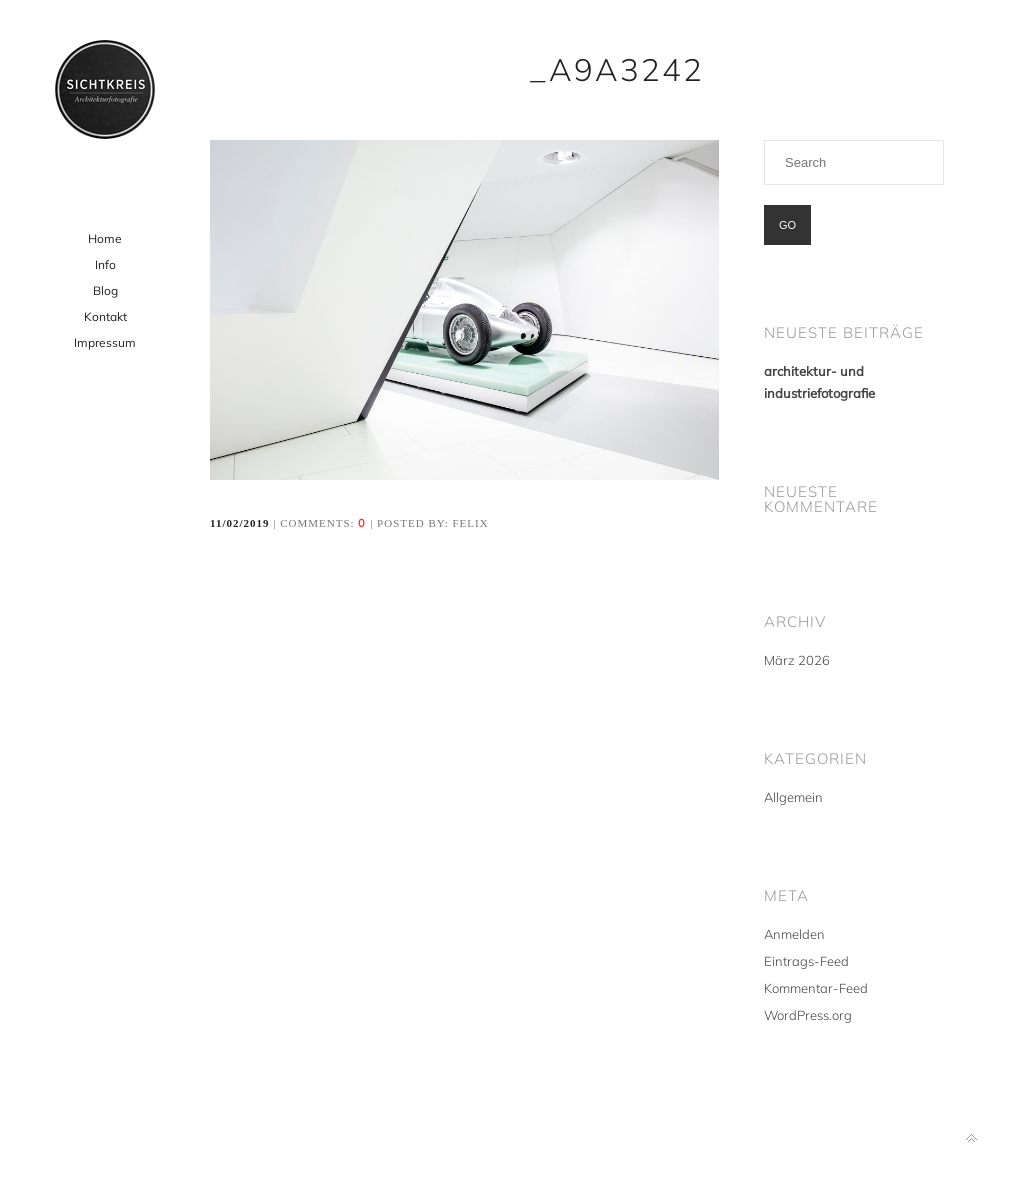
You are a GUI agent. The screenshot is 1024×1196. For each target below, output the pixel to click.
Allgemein (793, 797)
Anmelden (794, 934)
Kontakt (105, 316)
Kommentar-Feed (816, 988)
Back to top (971, 1138)
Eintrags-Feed (806, 961)
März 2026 (797, 660)
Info (105, 264)
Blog (105, 290)
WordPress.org (808, 1015)
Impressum (105, 342)
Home (105, 238)
